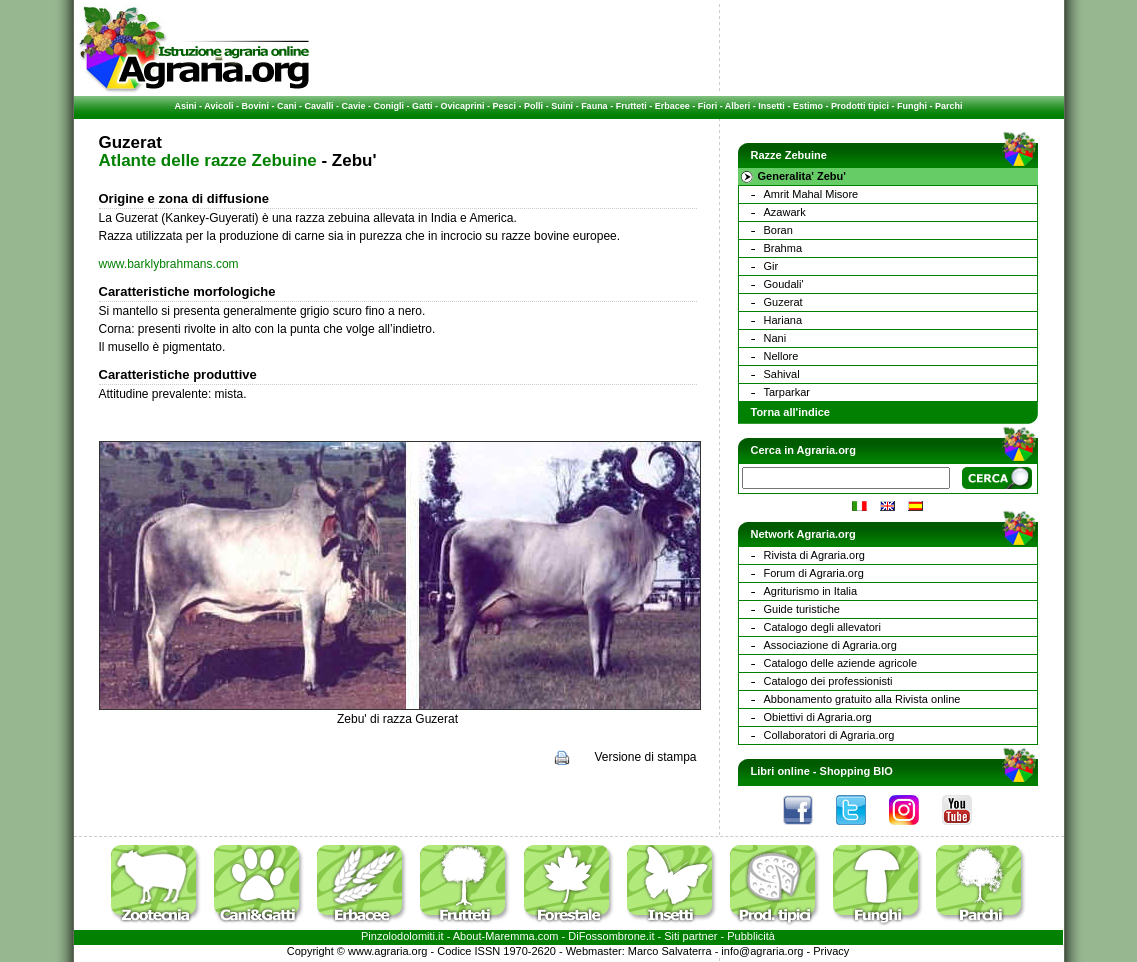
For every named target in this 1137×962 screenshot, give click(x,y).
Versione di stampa (645, 757)
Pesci (505, 106)
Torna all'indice (790, 412)
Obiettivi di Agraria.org (818, 717)
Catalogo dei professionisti (828, 681)
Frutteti (631, 106)
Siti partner (690, 936)
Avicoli (218, 106)
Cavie (354, 106)
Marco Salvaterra (670, 951)
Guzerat (783, 302)
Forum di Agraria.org (814, 573)
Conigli (389, 106)
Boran (778, 230)
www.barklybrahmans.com (169, 264)
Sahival (782, 374)
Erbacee (672, 106)
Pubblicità (751, 936)
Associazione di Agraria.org (830, 645)
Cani (287, 106)
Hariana (783, 320)
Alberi (738, 106)
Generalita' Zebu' (802, 176)
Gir (771, 266)
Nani (775, 338)
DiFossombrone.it (611, 936)
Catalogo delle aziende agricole (841, 663)
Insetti (771, 106)
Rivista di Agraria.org (815, 555)
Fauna (594, 106)
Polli (533, 106)
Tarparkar (787, 392)
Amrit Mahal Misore (811, 194)
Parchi (949, 106)
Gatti (422, 106)
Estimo (808, 106)
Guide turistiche (802, 609)
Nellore (781, 356)
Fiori (708, 106)
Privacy (831, 951)
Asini (186, 106)
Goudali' (784, 284)
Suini (562, 106)
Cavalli (318, 106)
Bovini (255, 106)
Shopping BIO (856, 771)
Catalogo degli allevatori (822, 627)
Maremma (510, 936)
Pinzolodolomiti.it (402, 936)
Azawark (785, 212)
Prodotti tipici (860, 106)
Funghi (912, 106)
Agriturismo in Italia (811, 591)
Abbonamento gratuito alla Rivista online (862, 699)
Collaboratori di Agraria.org (829, 735)
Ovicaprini (463, 106)
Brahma (783, 248)
